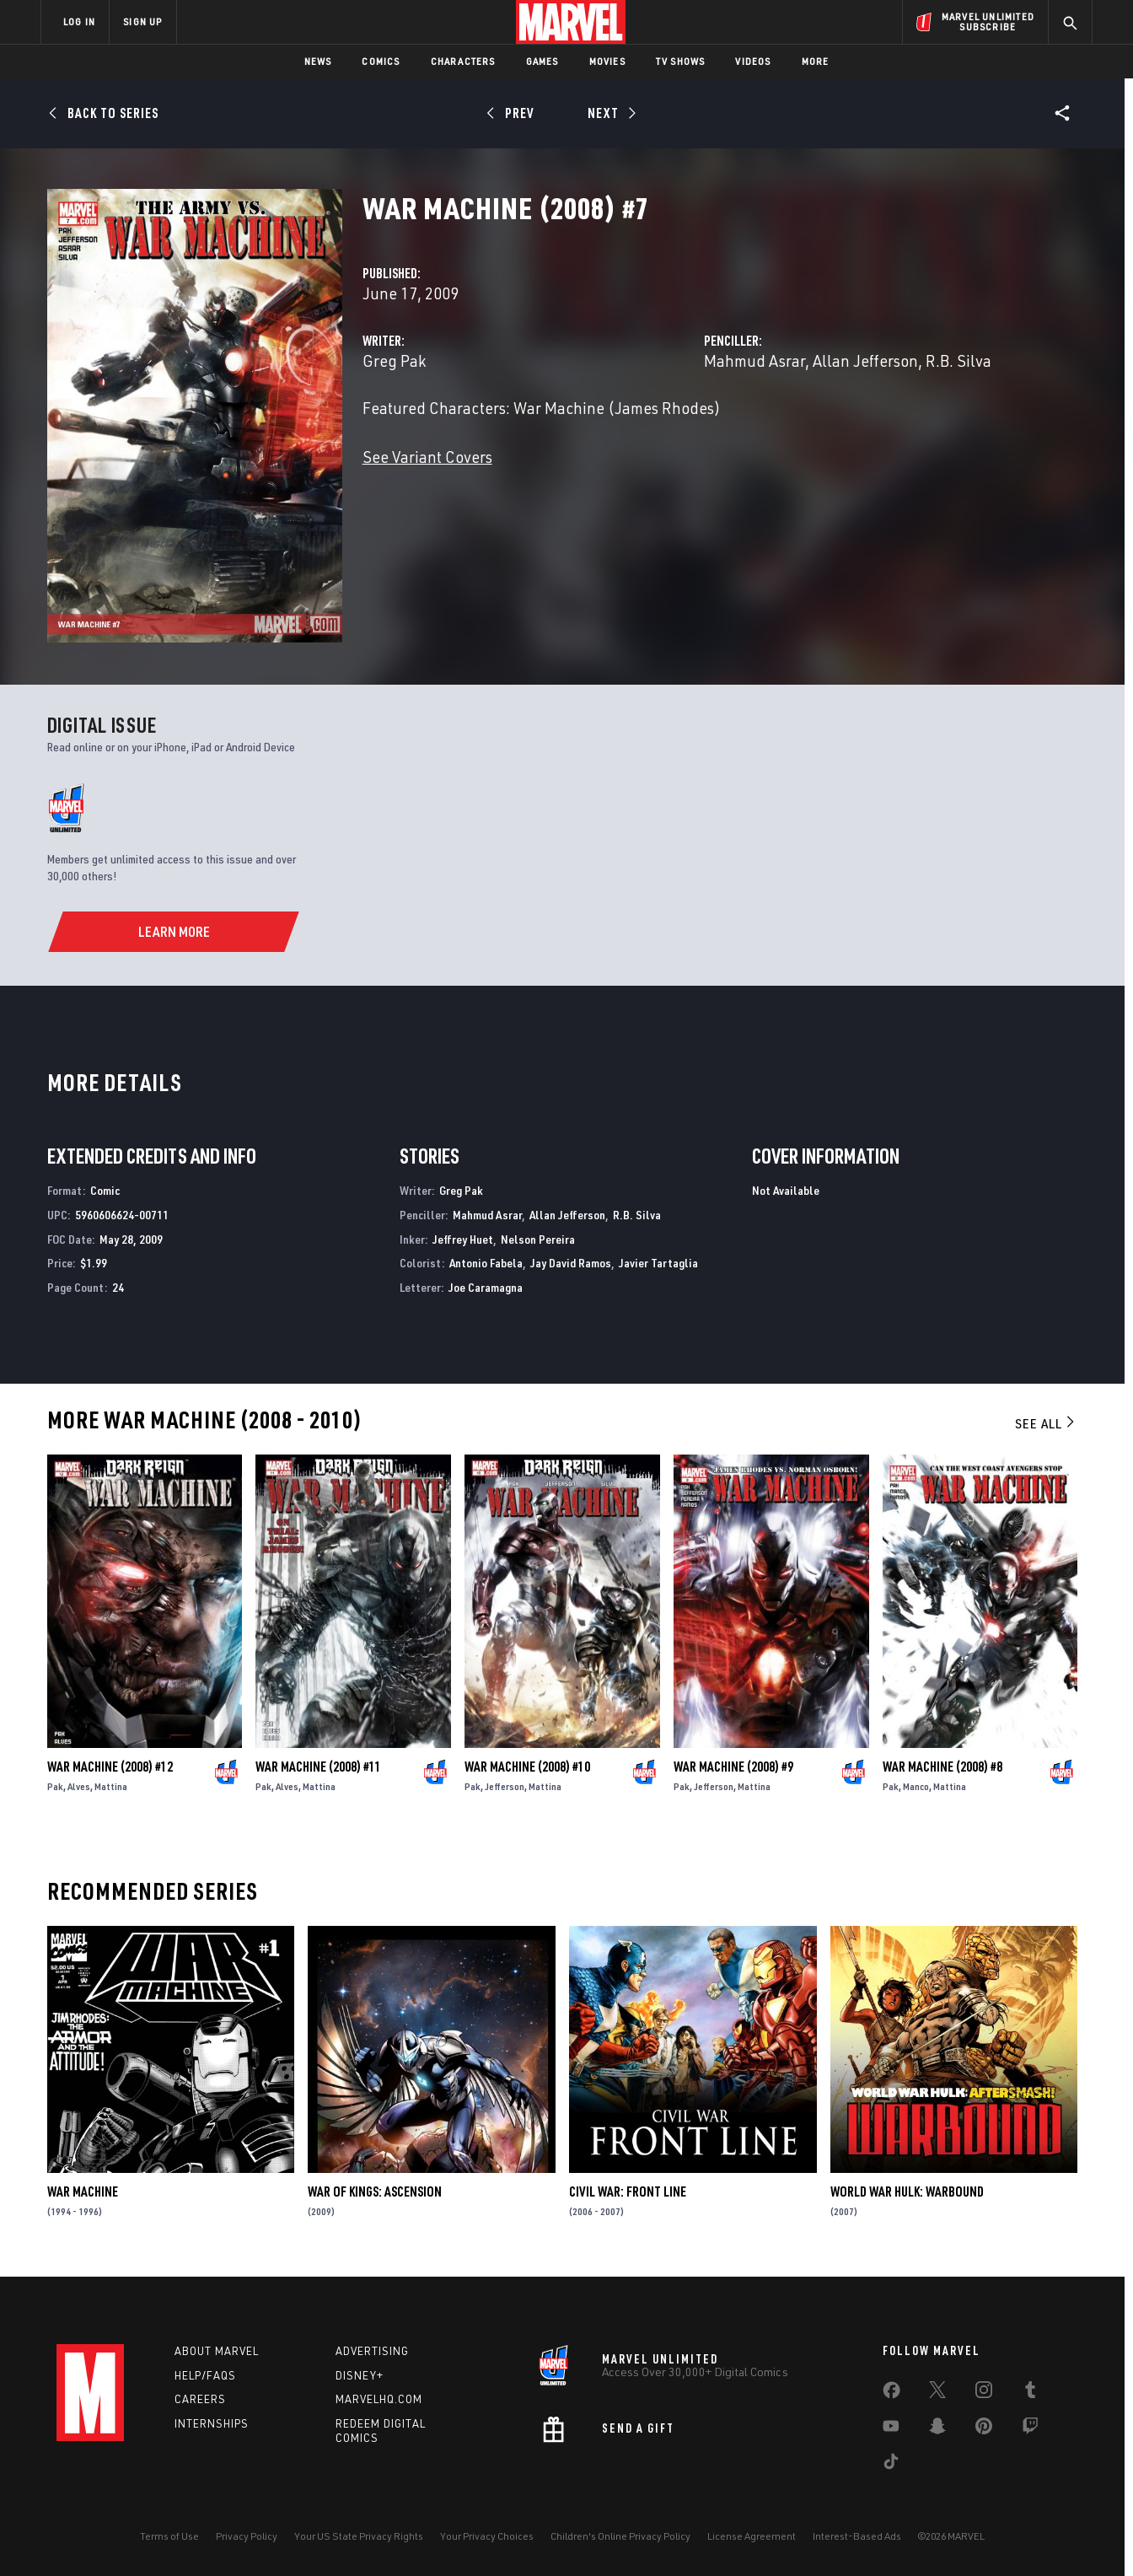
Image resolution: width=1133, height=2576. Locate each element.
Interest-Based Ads (857, 2536)
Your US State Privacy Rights (358, 2536)
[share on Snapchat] (937, 2429)
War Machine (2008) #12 (110, 1766)
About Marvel (217, 2351)
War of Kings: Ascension (375, 2191)
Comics (381, 61)
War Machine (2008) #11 (318, 1766)
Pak (55, 1786)
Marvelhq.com (379, 2399)
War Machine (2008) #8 (942, 1766)
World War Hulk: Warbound (907, 2191)
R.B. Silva (958, 360)
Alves (78, 1786)
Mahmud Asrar (754, 360)
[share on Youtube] (891, 2429)
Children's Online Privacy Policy (620, 2536)
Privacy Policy (246, 2536)
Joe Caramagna (485, 1287)
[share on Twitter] (937, 2393)
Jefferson (504, 1786)
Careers (200, 2399)
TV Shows (681, 61)
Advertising (372, 2351)
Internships (212, 2423)
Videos (753, 61)
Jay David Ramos (570, 1263)
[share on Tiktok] (891, 2464)
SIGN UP (142, 21)
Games (542, 61)
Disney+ (360, 2375)
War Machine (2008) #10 (527, 1766)
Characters (463, 61)
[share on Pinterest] (983, 2429)
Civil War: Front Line (627, 2191)
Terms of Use (169, 2536)
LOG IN (79, 21)
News (318, 61)
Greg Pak (394, 360)
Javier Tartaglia (658, 1263)
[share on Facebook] (891, 2393)
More (816, 61)
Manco (916, 1786)
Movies (607, 61)
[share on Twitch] (1030, 2429)
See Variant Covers (427, 456)
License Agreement (751, 2536)
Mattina (110, 1786)
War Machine (82, 2191)
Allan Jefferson (865, 360)
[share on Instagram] (983, 2393)
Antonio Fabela (486, 1263)
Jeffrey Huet (462, 1239)
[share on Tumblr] (1030, 2393)
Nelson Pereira (538, 1239)
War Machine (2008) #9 (733, 1766)
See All (1046, 1423)
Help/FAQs (205, 2375)
